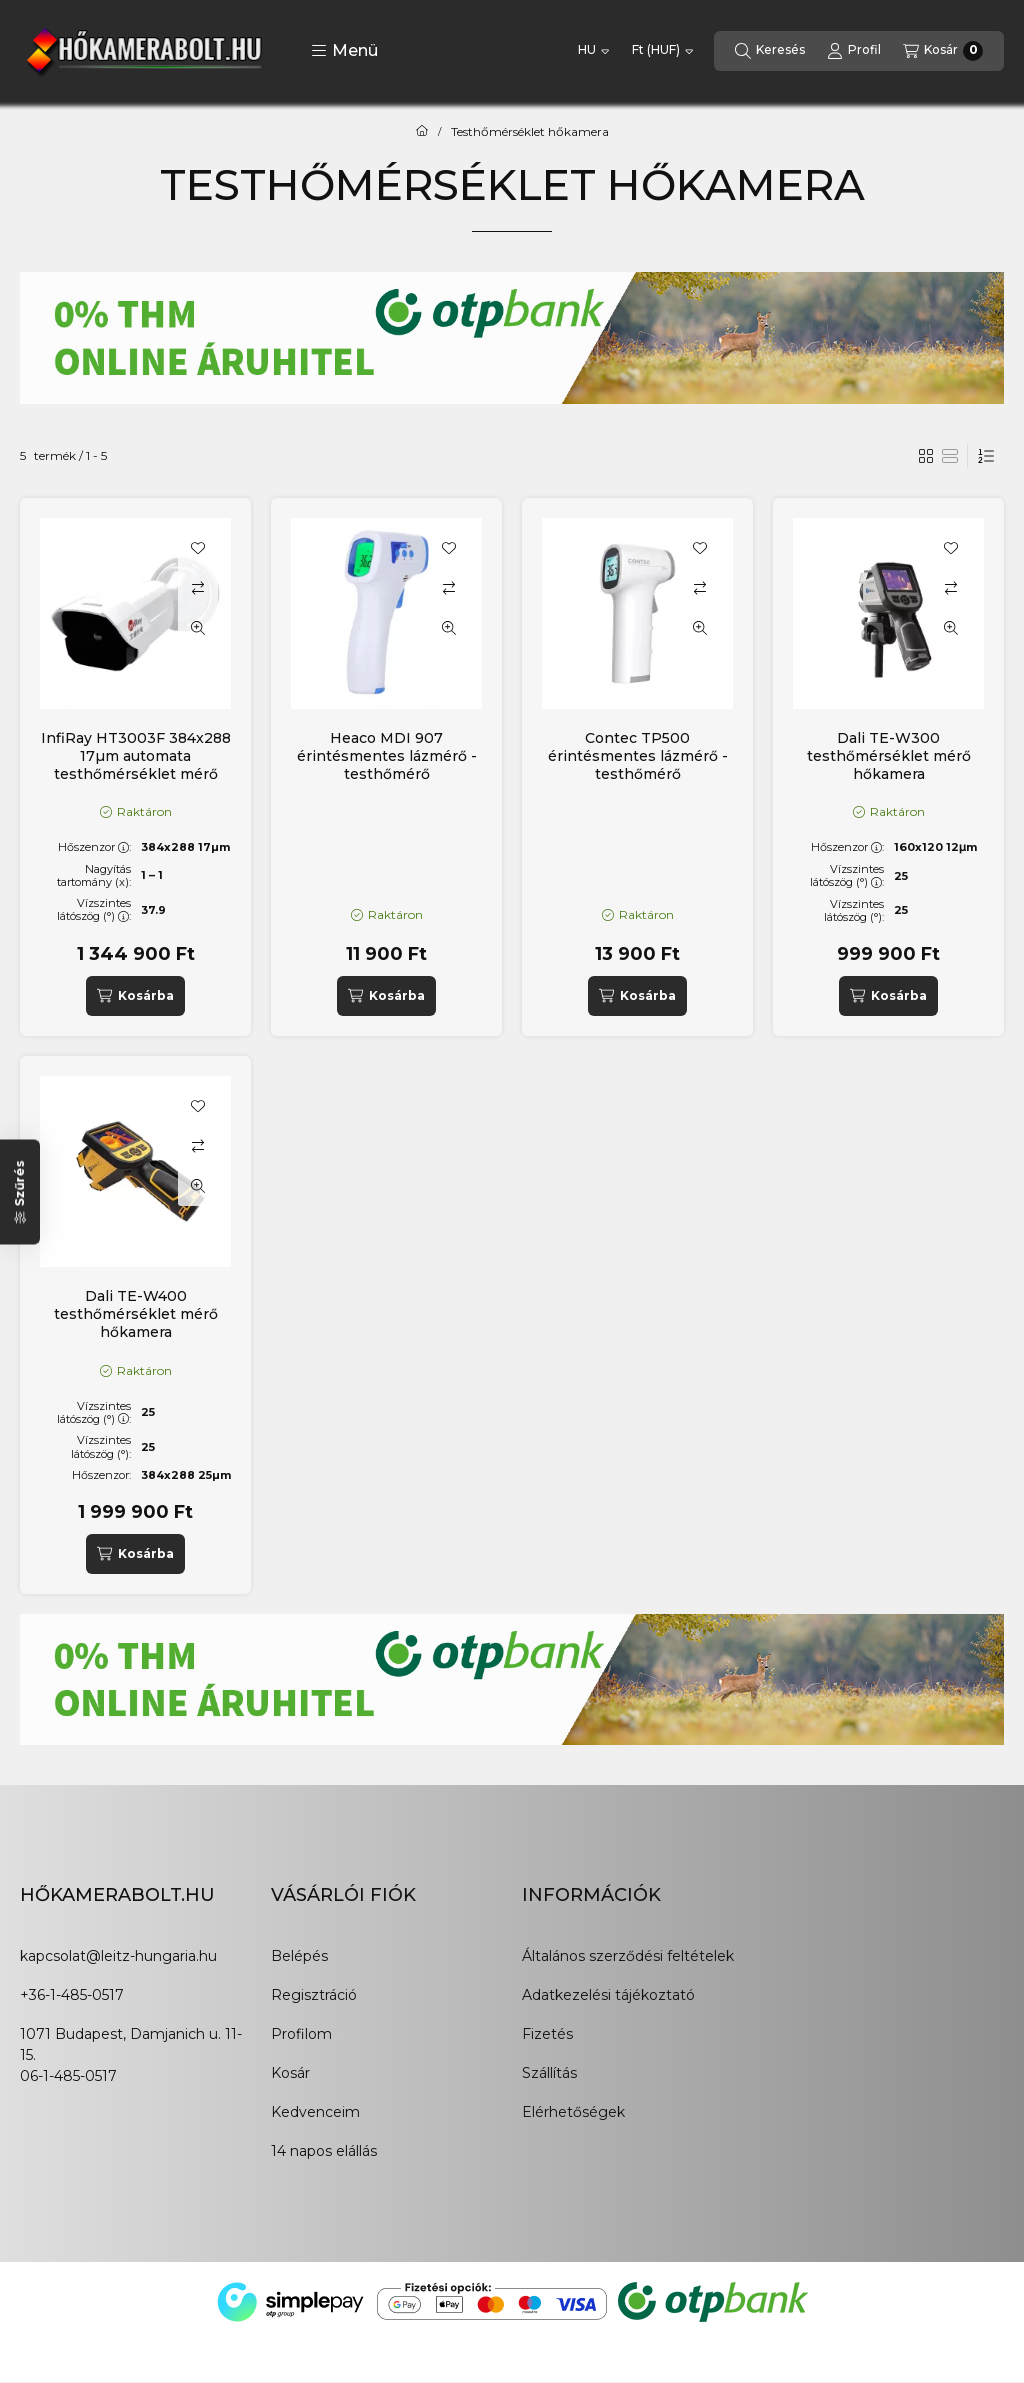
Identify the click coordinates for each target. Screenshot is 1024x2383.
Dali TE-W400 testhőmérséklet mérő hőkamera (136, 1314)
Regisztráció (314, 1995)
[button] (344, 51)
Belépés (299, 1956)
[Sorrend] (986, 456)
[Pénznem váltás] (662, 51)
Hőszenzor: (94, 847)
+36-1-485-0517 (72, 1995)
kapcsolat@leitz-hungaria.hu (118, 1956)
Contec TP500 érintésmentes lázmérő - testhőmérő (638, 756)
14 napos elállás (324, 2151)
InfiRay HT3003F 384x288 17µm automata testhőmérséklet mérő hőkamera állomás (136, 765)
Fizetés (547, 2034)
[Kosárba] (135, 996)
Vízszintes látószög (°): (94, 909)
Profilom (301, 2034)
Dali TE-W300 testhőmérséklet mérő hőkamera (889, 756)
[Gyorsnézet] (198, 628)
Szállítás (549, 2073)
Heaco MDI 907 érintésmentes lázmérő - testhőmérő (387, 756)
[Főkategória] (422, 132)
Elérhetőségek (573, 2112)
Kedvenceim (315, 2112)
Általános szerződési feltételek (628, 1956)
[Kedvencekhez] (198, 548)
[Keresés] (770, 51)
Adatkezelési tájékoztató (608, 1995)
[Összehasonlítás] (198, 588)
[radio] (950, 456)
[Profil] (854, 51)
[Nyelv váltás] (593, 51)
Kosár (290, 2073)
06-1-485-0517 (68, 2076)
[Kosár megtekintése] (943, 51)
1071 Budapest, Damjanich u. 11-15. (131, 2044)
